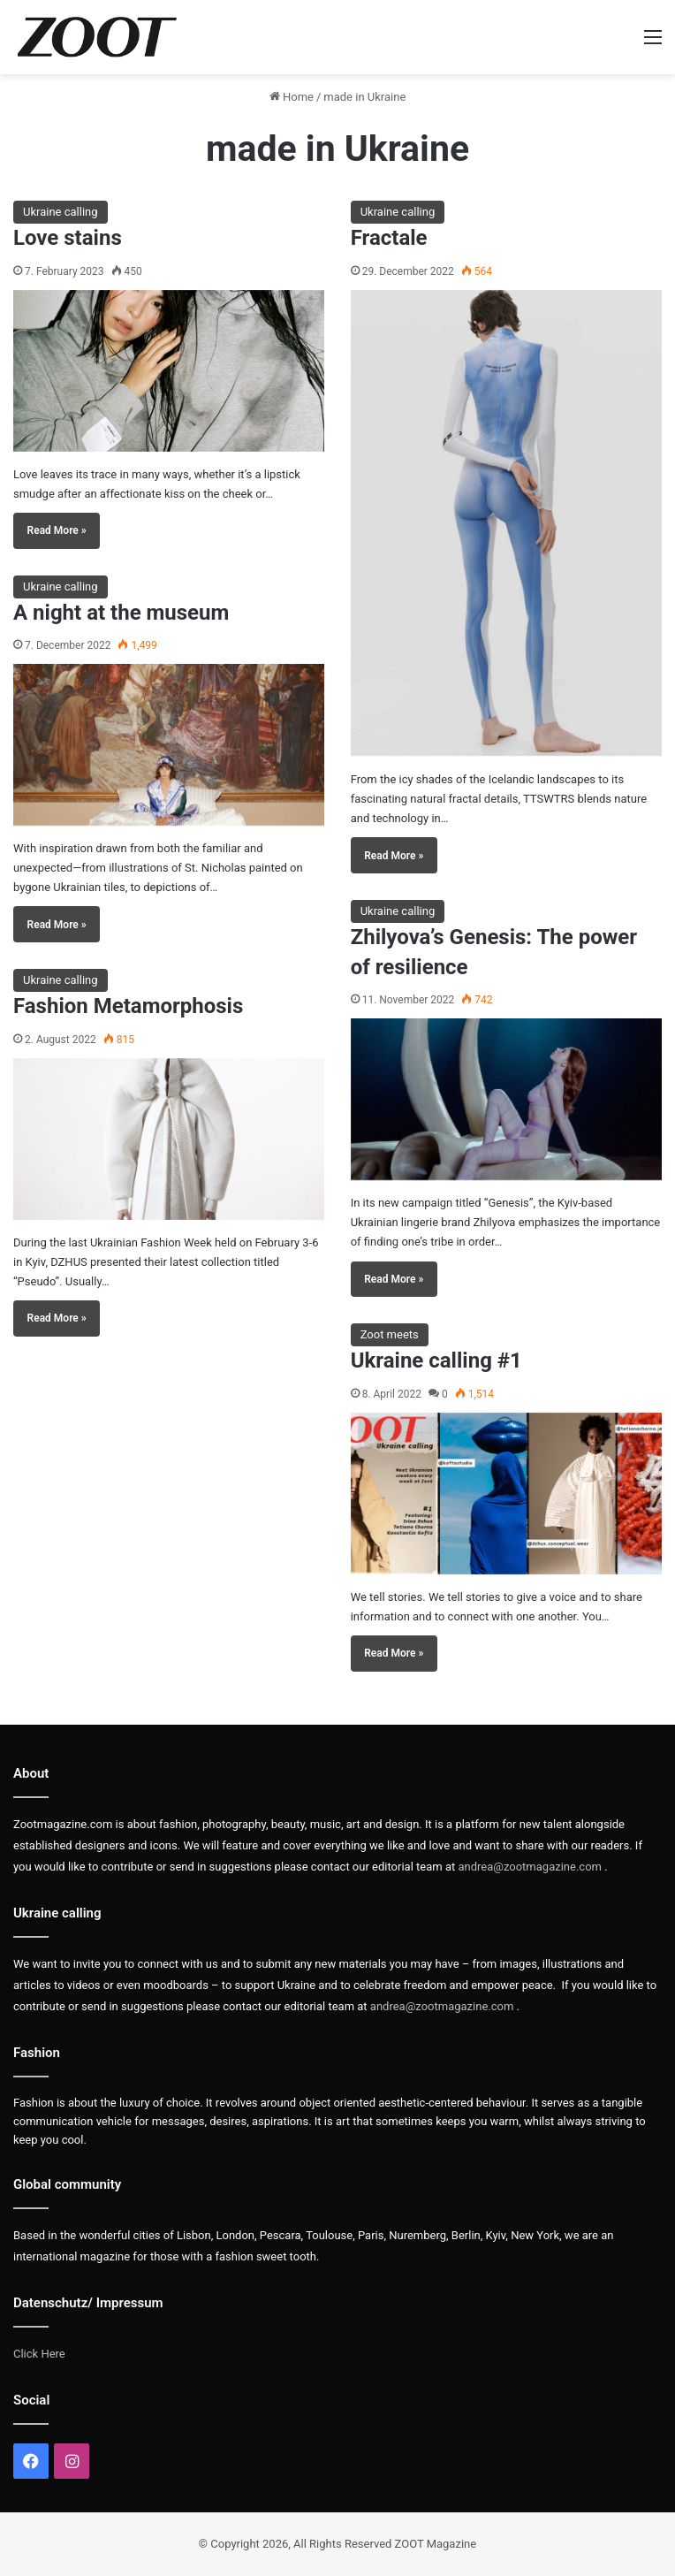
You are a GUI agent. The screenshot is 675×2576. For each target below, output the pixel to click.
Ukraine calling (60, 211)
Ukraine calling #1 (436, 1360)
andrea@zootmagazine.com (530, 1866)
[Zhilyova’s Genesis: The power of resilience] (506, 1099)
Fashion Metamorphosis (128, 1006)
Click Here (39, 2353)
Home (291, 96)
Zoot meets (389, 1334)
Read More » (57, 530)
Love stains (67, 237)
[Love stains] (168, 371)
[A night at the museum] (168, 745)
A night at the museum (121, 612)
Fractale (389, 237)
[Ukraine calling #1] (506, 1493)
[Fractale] (506, 523)
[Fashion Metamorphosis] (168, 1139)
